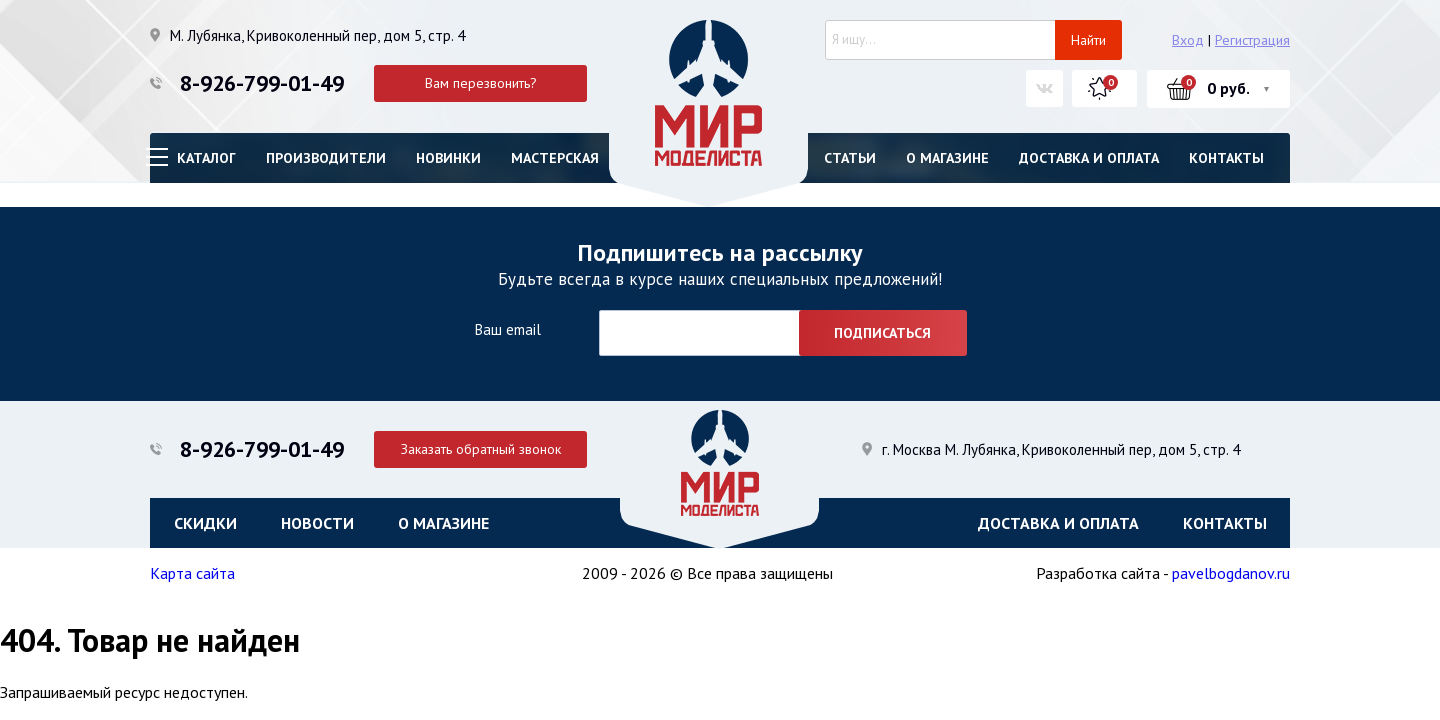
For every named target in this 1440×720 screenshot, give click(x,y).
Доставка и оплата (1089, 158)
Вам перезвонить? (481, 83)
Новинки (448, 158)
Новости (317, 523)
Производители (326, 158)
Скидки (205, 523)
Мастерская (555, 158)
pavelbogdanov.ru (1231, 573)
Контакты (1226, 158)
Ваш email (507, 329)
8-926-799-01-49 (262, 83)
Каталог (206, 158)
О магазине (947, 158)
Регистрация (1252, 40)
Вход (1188, 40)
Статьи (850, 158)
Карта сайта (192, 573)
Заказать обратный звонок (481, 449)
